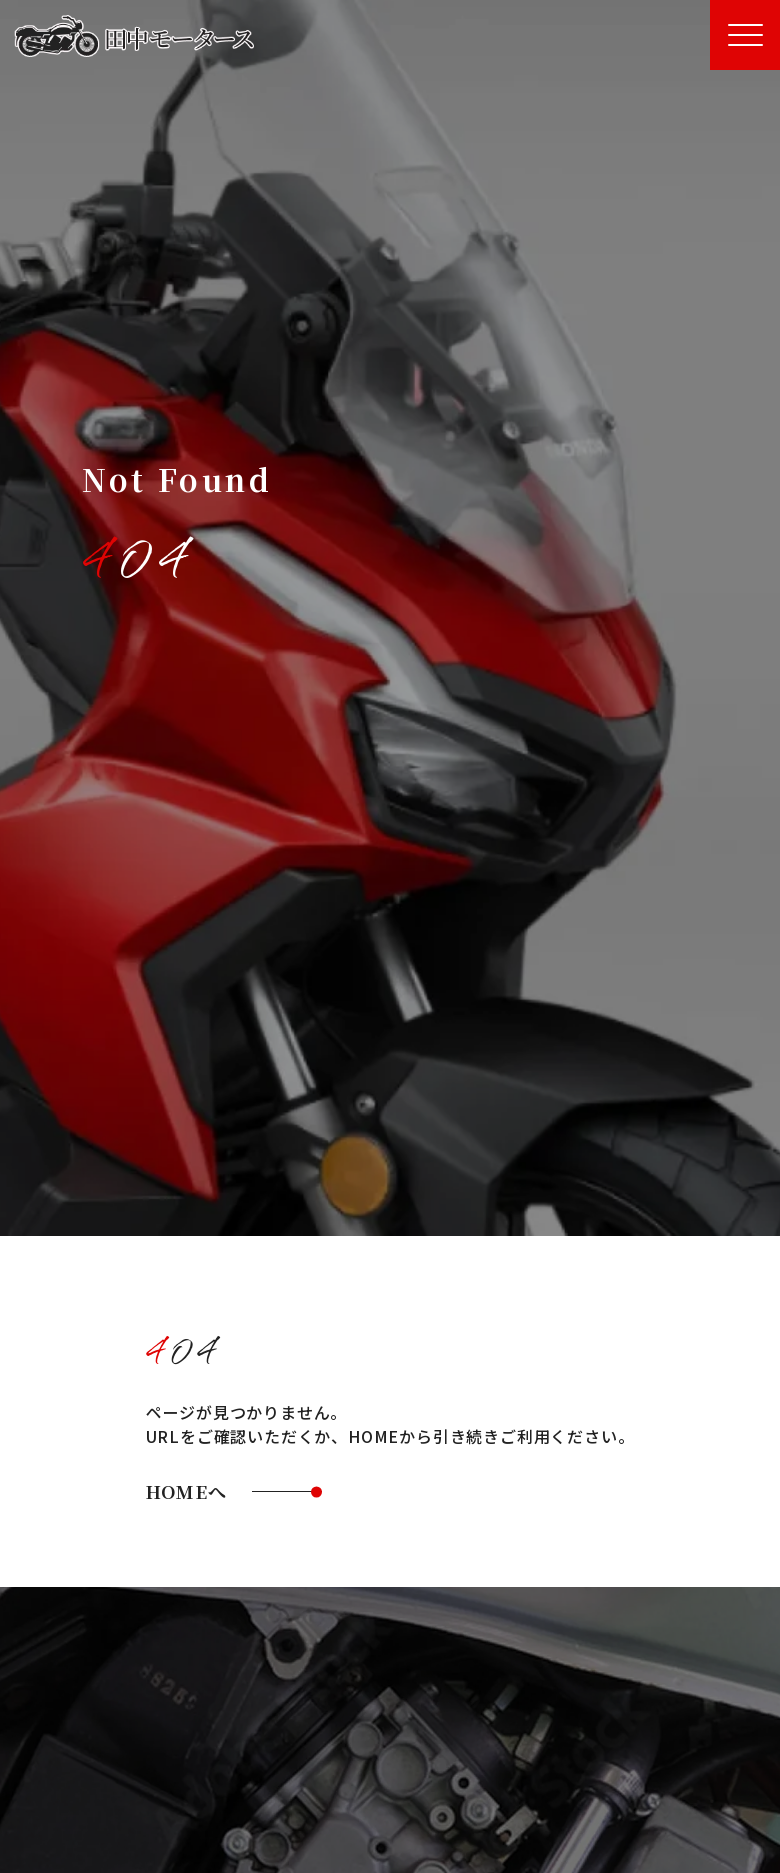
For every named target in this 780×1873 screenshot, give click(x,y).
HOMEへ (187, 1491)
